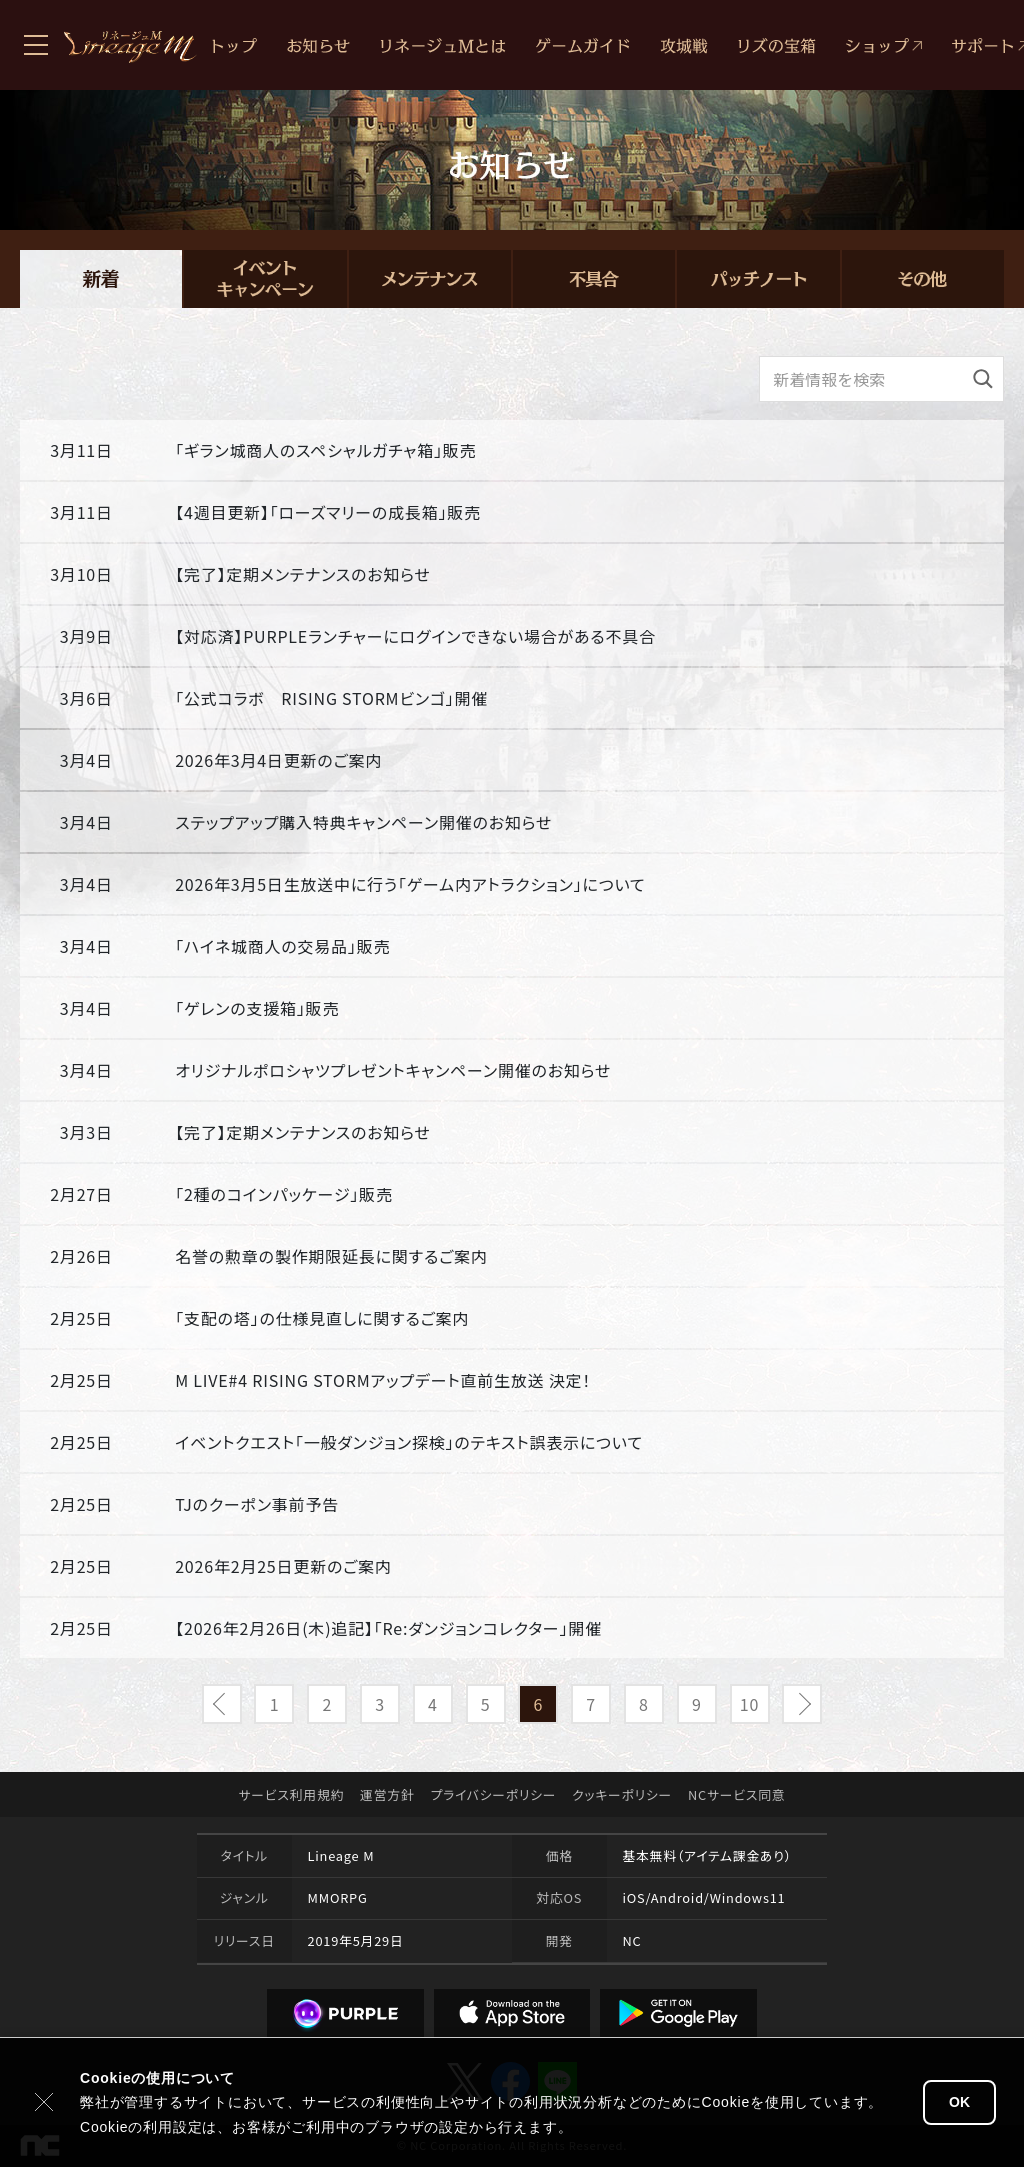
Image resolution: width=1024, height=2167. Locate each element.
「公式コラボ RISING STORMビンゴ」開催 (331, 698)
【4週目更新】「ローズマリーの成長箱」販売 (328, 512)
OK (959, 2102)
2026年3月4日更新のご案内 (278, 760)
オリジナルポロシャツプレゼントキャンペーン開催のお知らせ (393, 1070)
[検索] (983, 379)
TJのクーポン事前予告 (257, 1504)
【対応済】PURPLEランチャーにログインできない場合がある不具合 (415, 636)
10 (749, 1704)
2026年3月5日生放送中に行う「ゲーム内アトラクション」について (410, 884)
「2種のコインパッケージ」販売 (284, 1194)
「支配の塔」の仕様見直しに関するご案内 (322, 1318)
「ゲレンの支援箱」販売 (257, 1008)
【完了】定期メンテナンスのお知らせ (303, 574)
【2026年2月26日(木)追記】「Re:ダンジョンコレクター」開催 (388, 1628)
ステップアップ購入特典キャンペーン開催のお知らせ (363, 822)
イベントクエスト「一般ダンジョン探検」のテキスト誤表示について (409, 1442)
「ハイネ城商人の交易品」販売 (282, 946)
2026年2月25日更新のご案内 (283, 1566)
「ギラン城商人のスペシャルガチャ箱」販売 (325, 450)
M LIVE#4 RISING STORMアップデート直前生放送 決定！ (383, 1380)
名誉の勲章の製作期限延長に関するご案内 (331, 1256)
